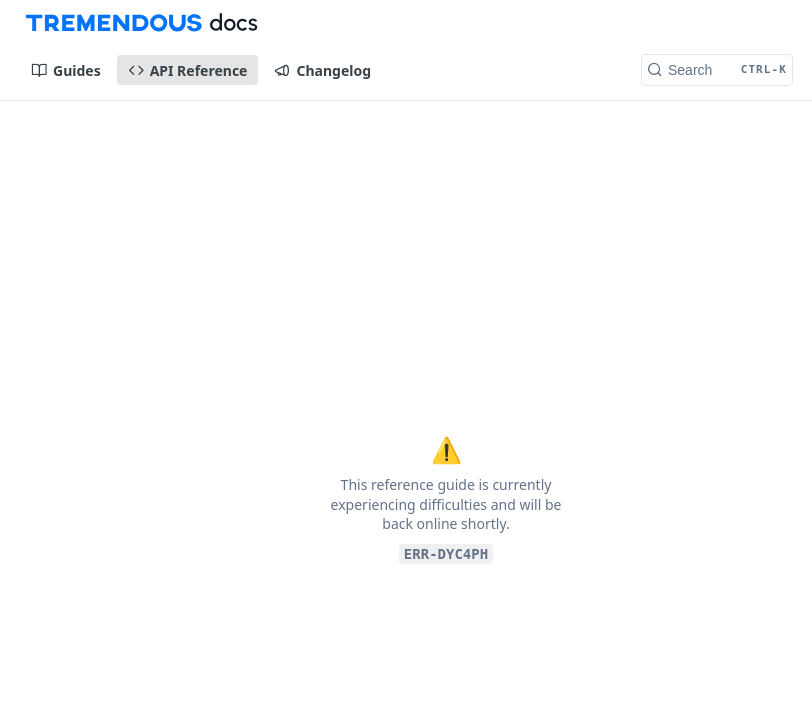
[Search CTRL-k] (717, 70)
